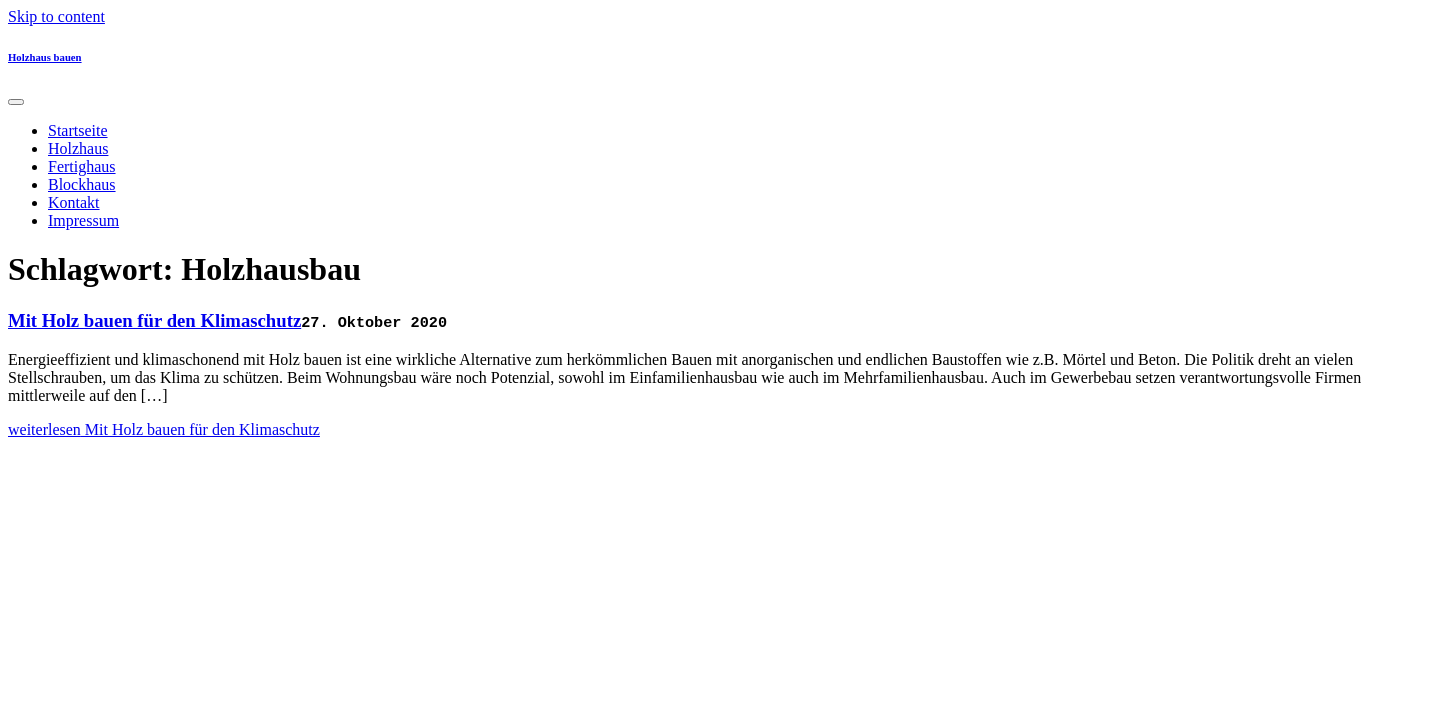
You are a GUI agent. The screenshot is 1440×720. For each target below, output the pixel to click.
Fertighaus (82, 166)
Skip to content (56, 16)
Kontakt (74, 202)
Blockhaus (82, 184)
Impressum (83, 220)
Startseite (78, 130)
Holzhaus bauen (45, 57)
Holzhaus (78, 148)
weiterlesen (164, 429)
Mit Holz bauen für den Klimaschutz (154, 320)
